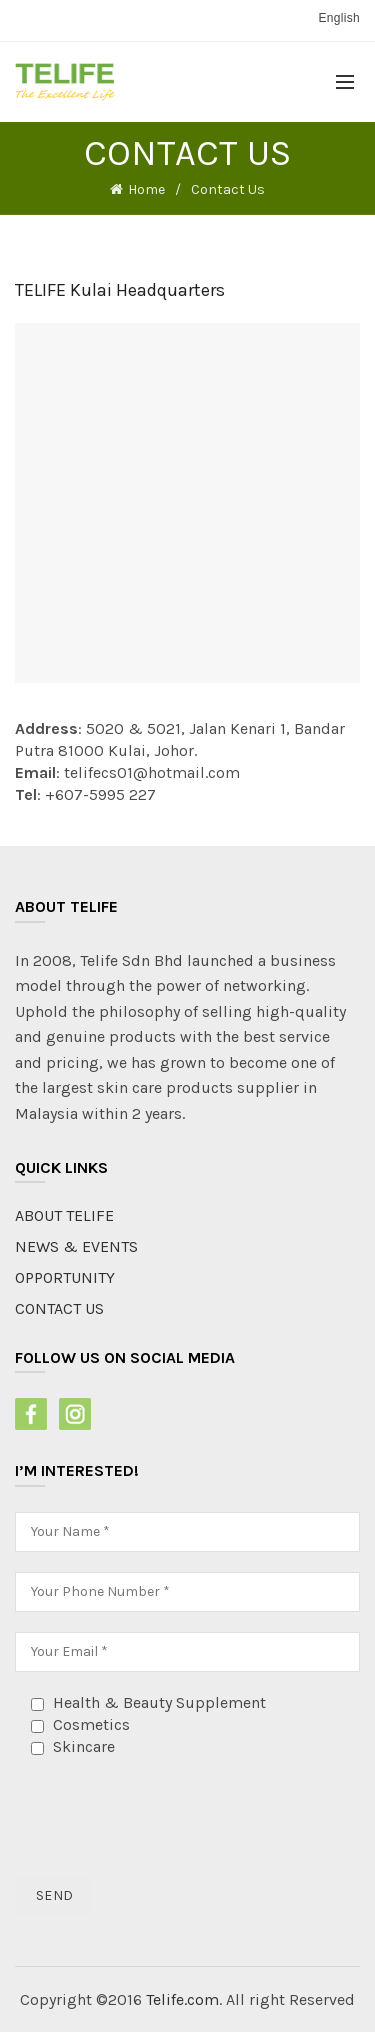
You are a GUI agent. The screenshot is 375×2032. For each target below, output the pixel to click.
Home (146, 189)
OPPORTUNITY (65, 1277)
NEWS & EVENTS (76, 1246)
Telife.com (182, 1999)
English (339, 18)
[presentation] (167, 1817)
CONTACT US (59, 1308)
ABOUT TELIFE (64, 1215)
